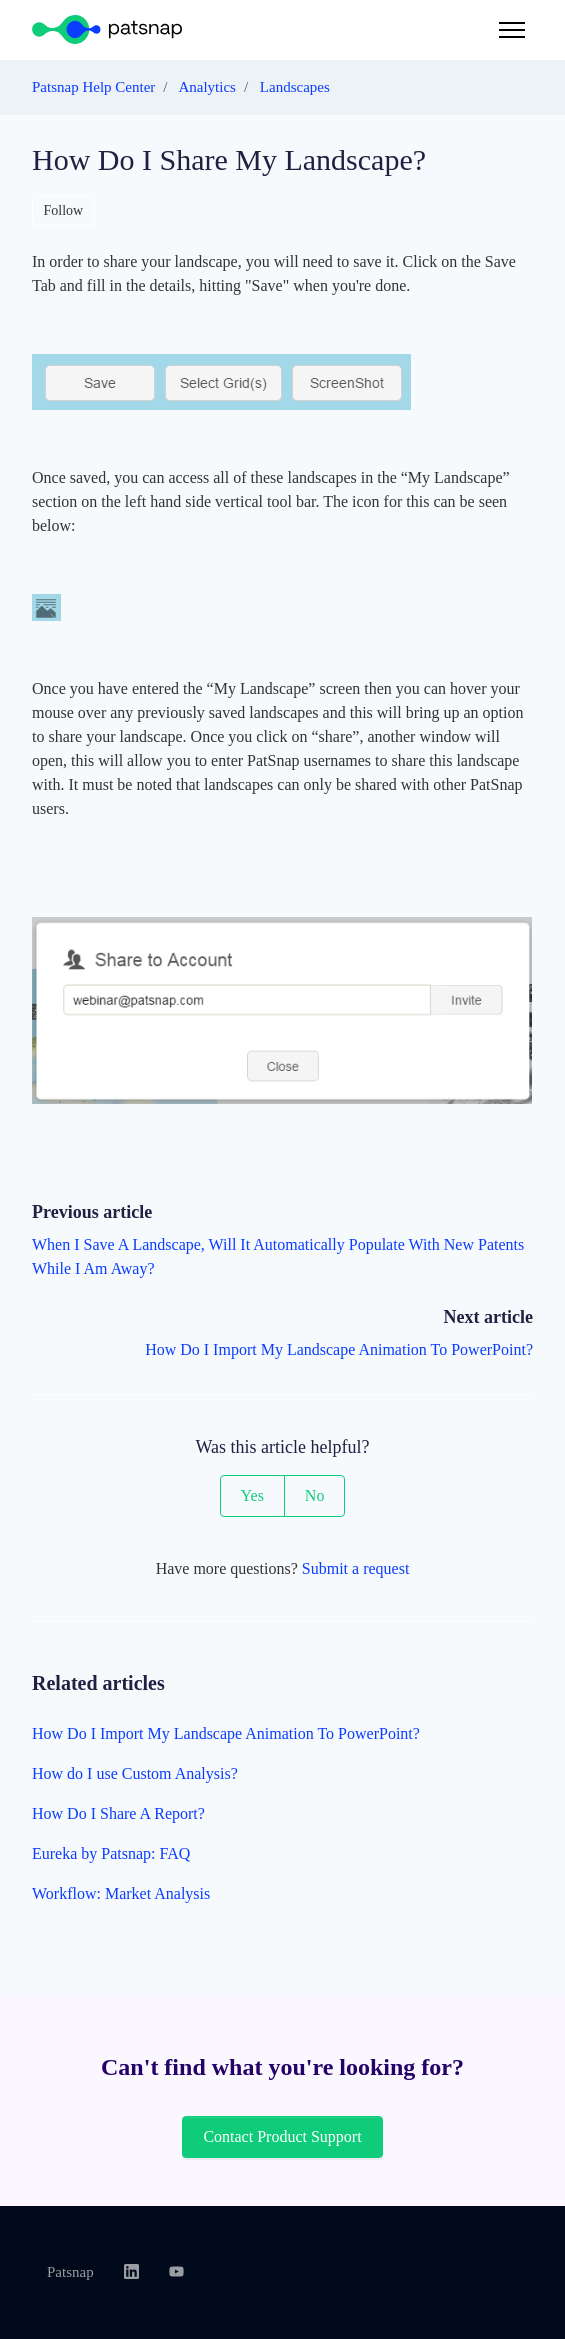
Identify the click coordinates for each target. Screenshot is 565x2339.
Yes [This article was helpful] (252, 1495)
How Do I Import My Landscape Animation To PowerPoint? (339, 1349)
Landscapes (295, 87)
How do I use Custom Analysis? (135, 1773)
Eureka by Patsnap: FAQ (111, 1853)
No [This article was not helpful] (315, 1495)
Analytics (207, 87)
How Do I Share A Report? (118, 1813)
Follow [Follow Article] (64, 210)
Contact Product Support (282, 2136)
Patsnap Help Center (93, 87)
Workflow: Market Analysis (121, 1893)
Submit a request (356, 1568)
